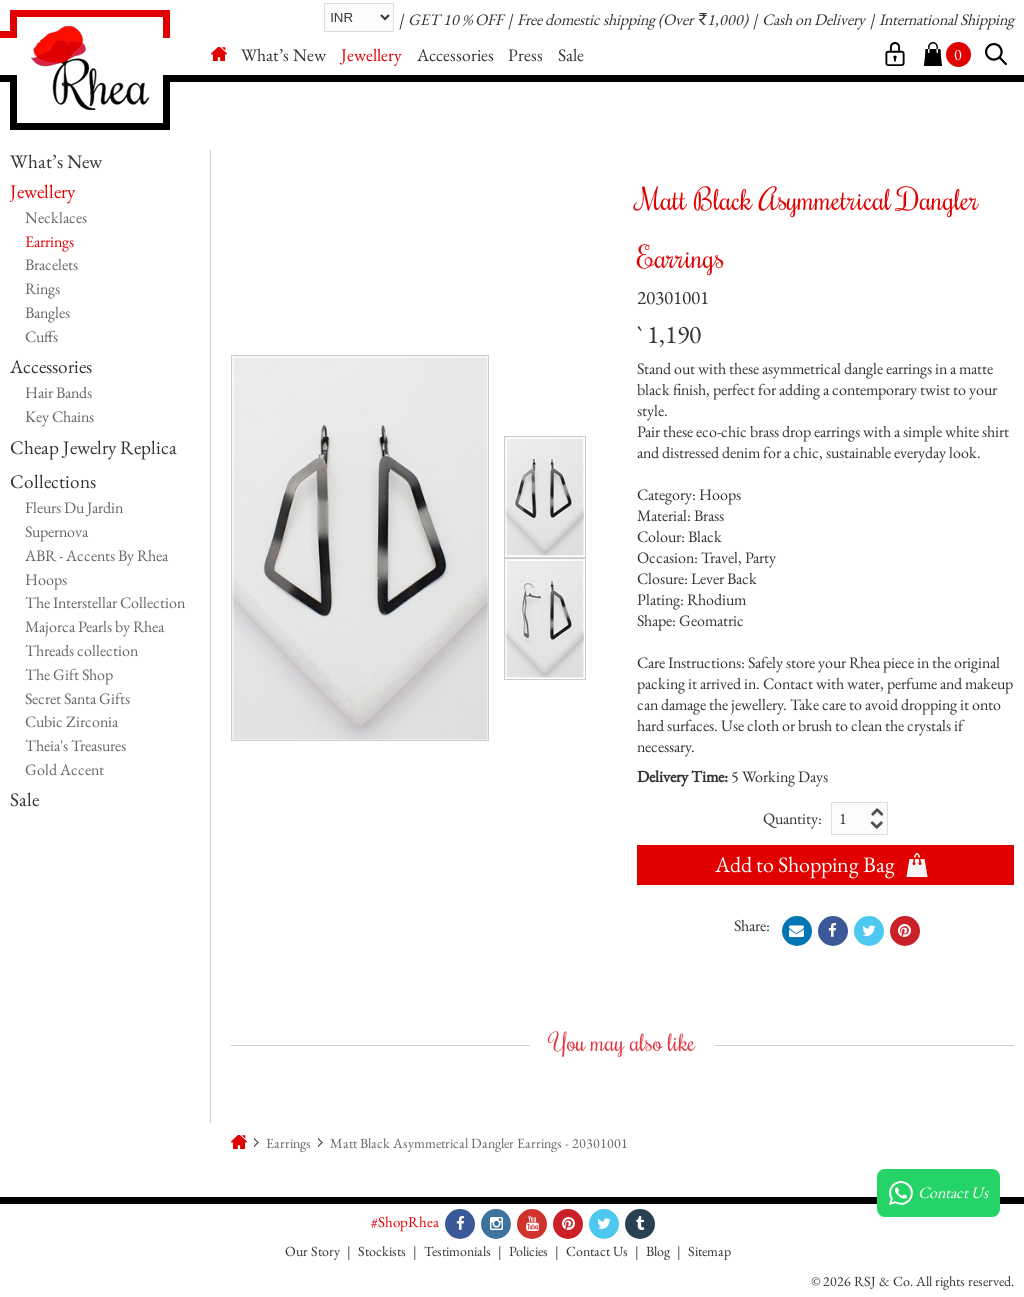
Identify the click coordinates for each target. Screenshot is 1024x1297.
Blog (658, 1251)
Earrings (49, 241)
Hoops (46, 579)
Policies (528, 1251)
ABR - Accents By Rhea (96, 555)
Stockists (382, 1251)
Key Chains (59, 416)
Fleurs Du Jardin (74, 507)
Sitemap (709, 1251)
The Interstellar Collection (105, 602)
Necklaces (56, 217)
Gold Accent (64, 769)
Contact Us (597, 1251)
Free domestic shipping (586, 19)
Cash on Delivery (813, 19)
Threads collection (81, 650)
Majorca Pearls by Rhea (94, 626)
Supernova (56, 531)
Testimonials (457, 1251)
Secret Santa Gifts (77, 698)
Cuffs (41, 336)
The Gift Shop (69, 674)
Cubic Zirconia (71, 721)
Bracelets (51, 264)
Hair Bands (58, 392)
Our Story (312, 1251)
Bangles (47, 312)
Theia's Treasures (75, 745)
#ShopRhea (405, 1221)
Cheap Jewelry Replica (93, 447)
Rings (42, 288)
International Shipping (946, 19)
